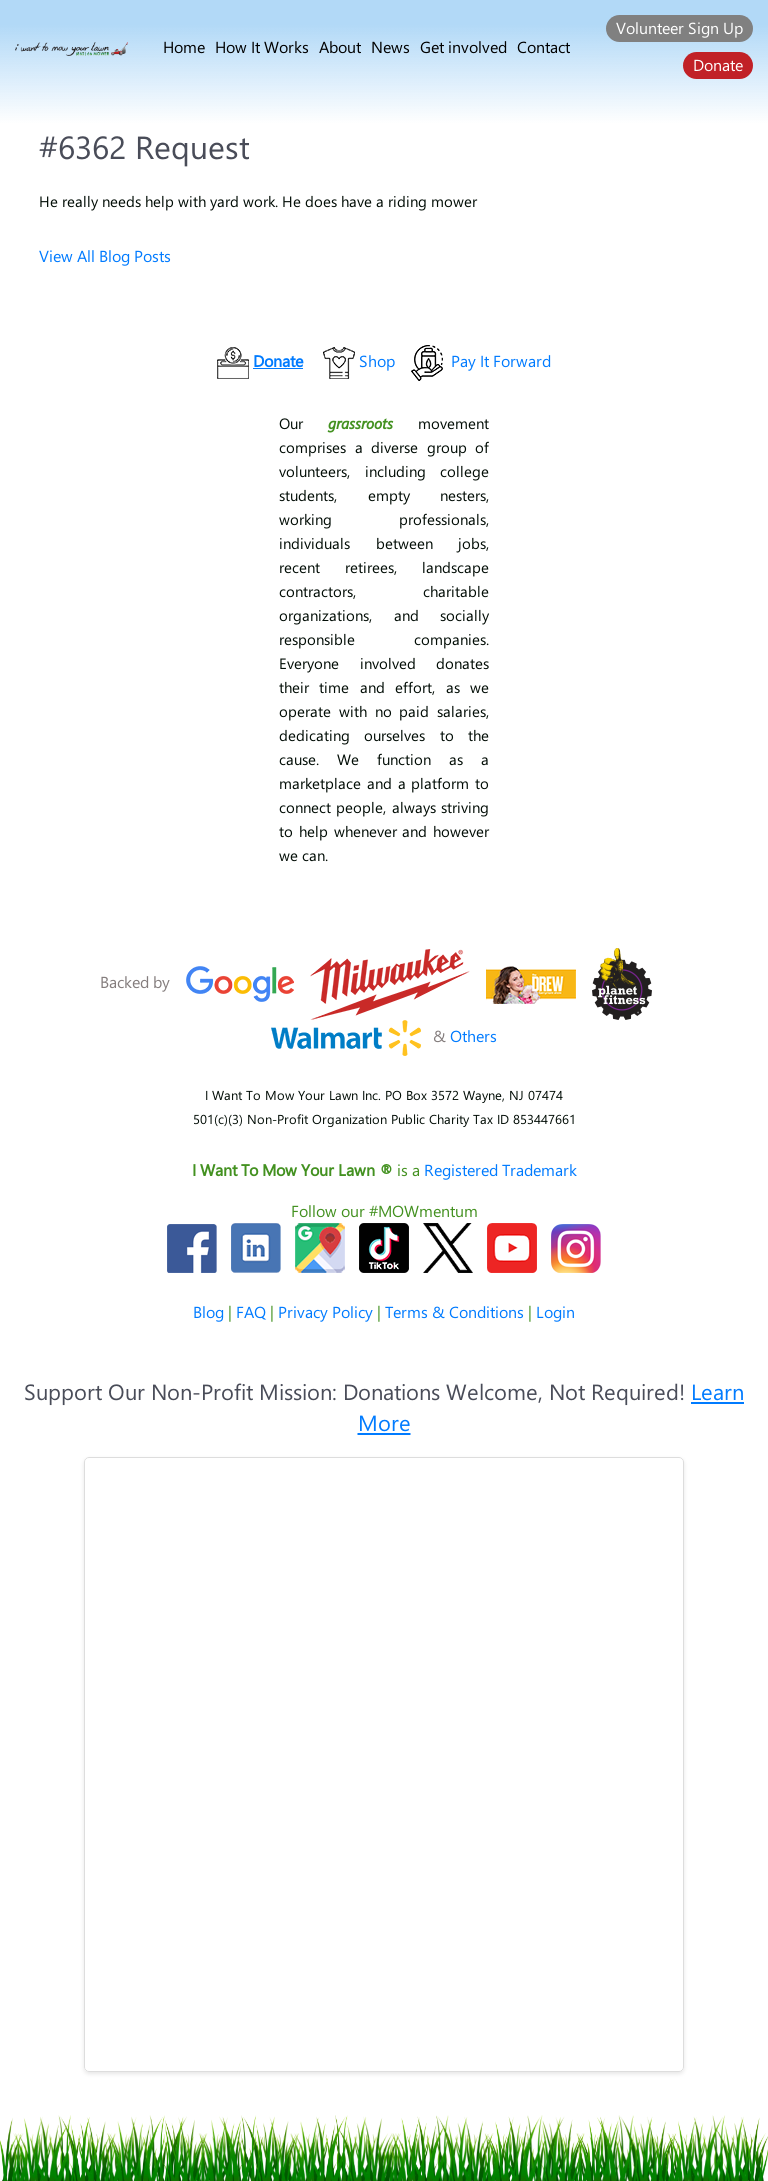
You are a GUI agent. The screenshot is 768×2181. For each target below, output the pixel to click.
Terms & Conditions (454, 1311)
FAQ (251, 1311)
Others (473, 1035)
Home (184, 46)
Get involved (463, 46)
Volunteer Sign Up (679, 27)
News (390, 46)
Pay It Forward (501, 360)
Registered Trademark (500, 1169)
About (340, 46)
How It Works (262, 46)
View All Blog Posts (105, 255)
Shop (377, 360)
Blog (208, 1311)
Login (555, 1311)
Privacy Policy (325, 1311)
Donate (718, 64)
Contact (543, 46)
